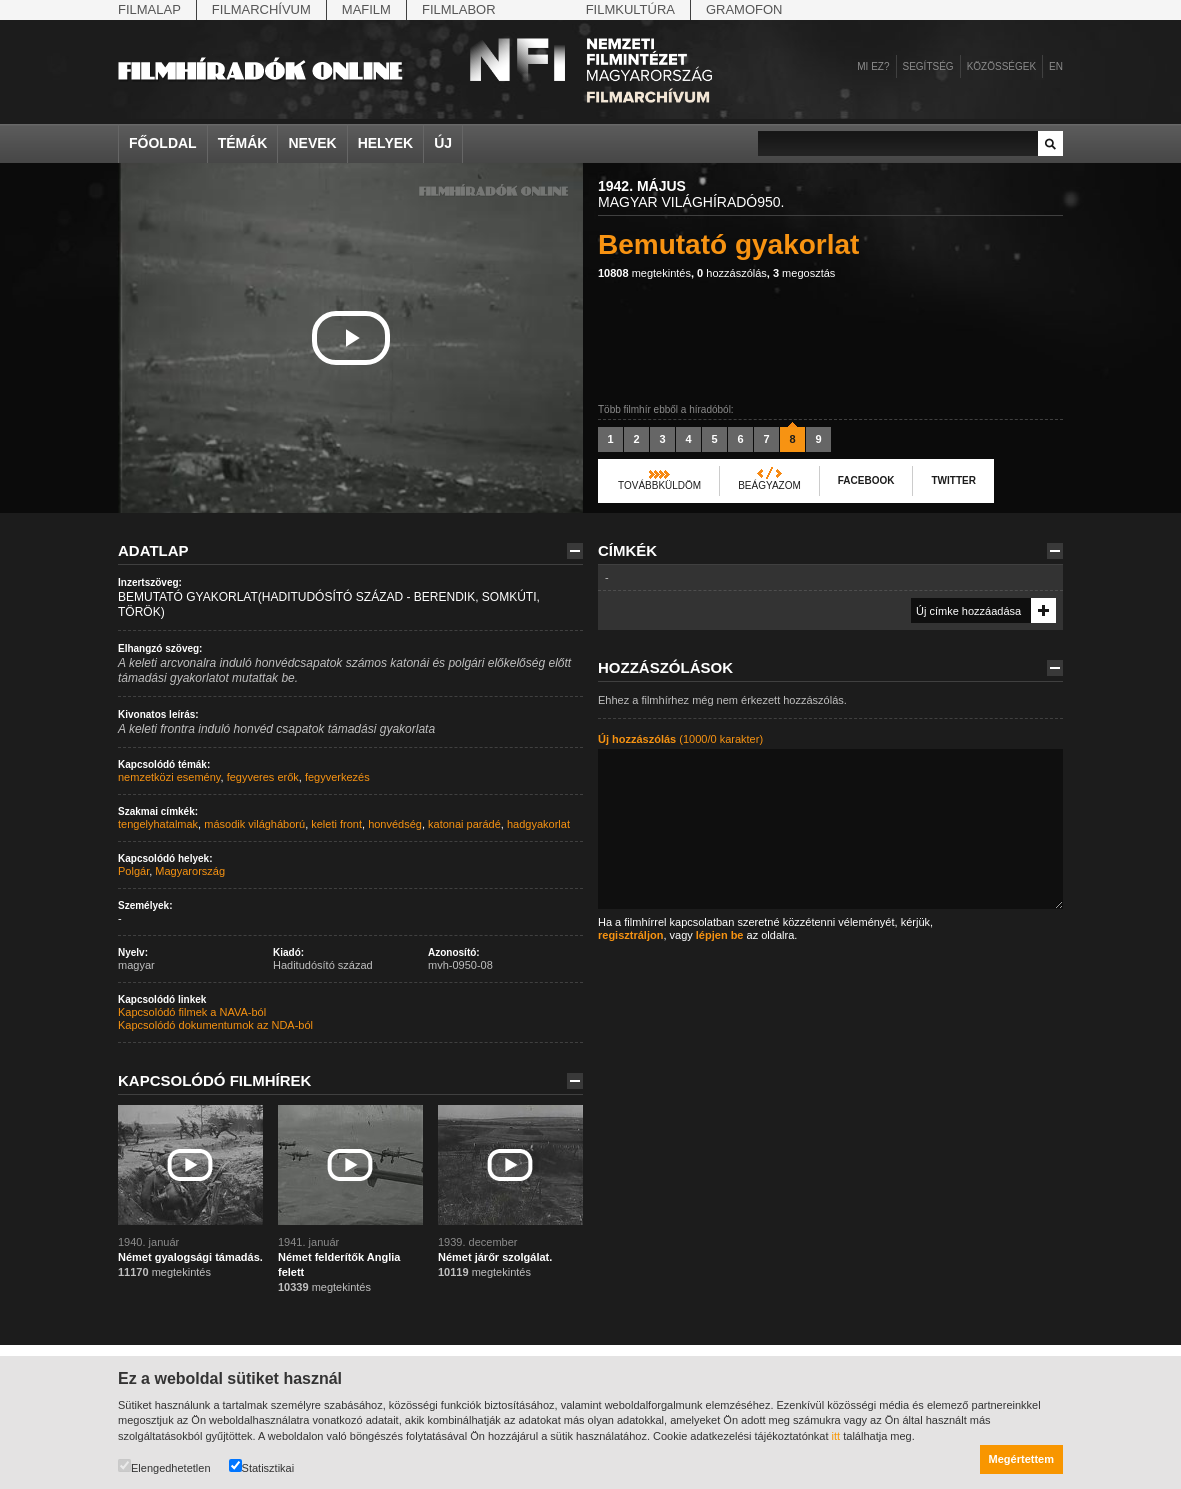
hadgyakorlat (538, 824)
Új (443, 143)
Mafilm (366, 9)
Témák (243, 143)
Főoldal (163, 143)
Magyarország (190, 871)
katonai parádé (464, 824)
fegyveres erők (263, 777)
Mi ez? (873, 66)
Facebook (866, 480)
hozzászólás (732, 273)
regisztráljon (630, 935)
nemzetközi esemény (169, 777)
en (1056, 66)
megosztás (804, 273)
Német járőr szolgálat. (495, 1257)
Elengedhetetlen (164, 1466)
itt (836, 1436)
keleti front (336, 824)
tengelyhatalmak (158, 824)
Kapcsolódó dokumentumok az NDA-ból (215, 1025)
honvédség (395, 824)
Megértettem (1021, 1459)
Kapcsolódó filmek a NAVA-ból (192, 1012)
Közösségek (1001, 66)
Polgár (133, 871)
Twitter (953, 480)
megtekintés (644, 273)
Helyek (386, 143)
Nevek (312, 143)
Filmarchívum (261, 9)
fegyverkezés (337, 777)
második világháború (254, 824)
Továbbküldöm (659, 485)
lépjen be (720, 935)
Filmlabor (459, 9)
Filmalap (149, 9)
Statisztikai (262, 1466)
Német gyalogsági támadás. (190, 1257)
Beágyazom (769, 485)
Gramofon (744, 9)
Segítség (928, 66)
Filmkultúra (630, 9)
